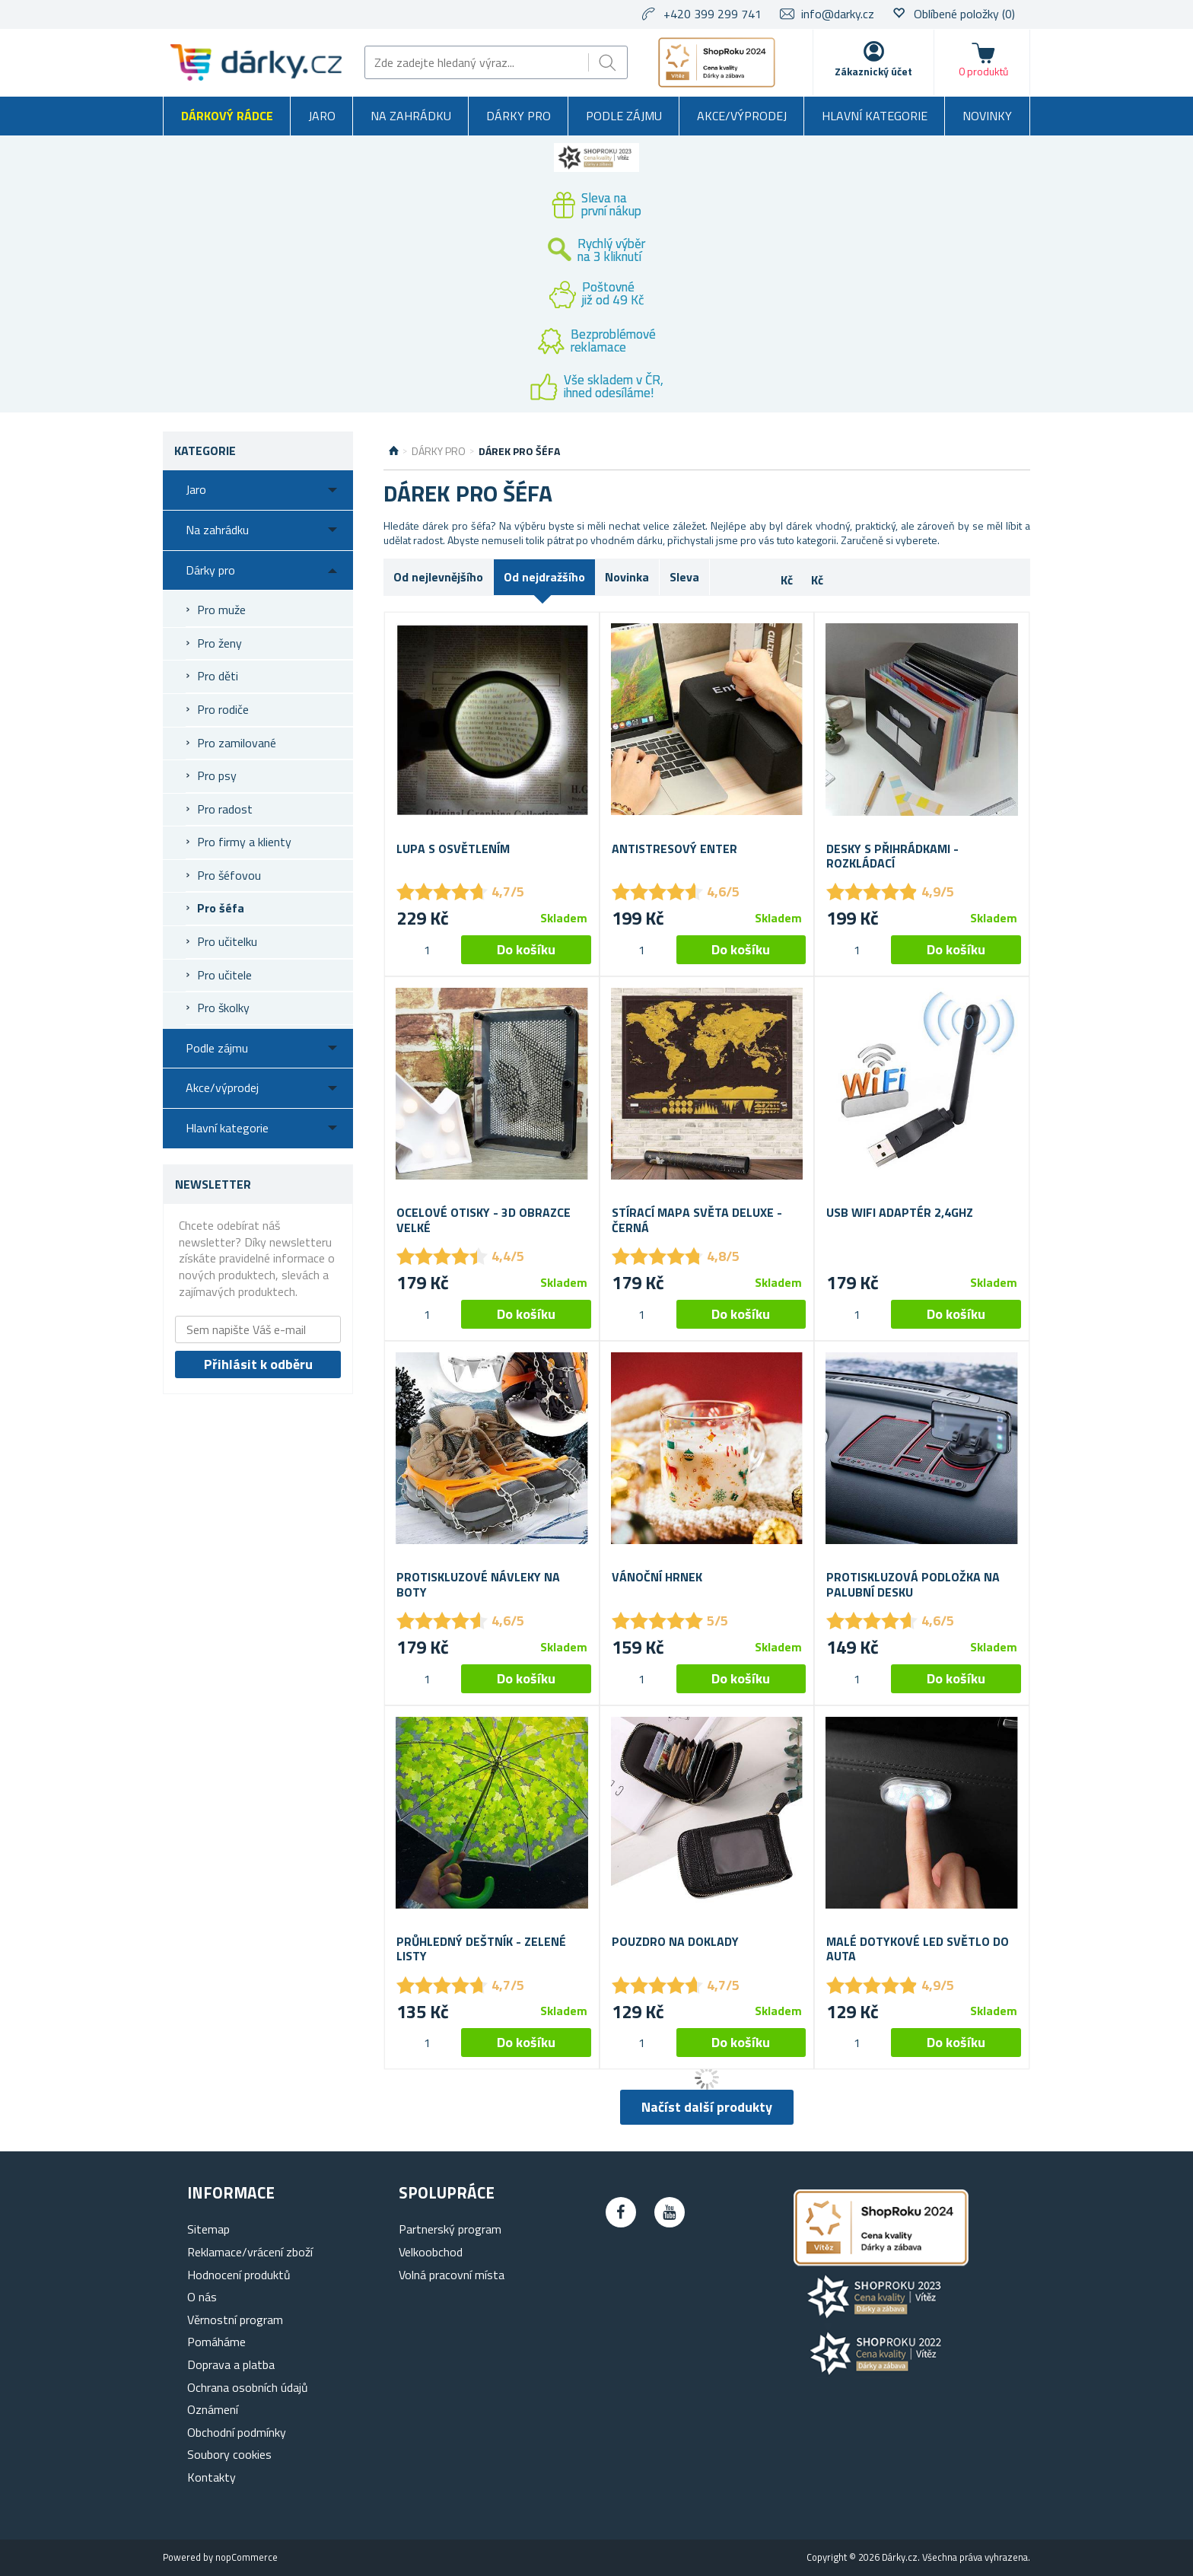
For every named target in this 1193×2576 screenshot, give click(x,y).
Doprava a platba (231, 2364)
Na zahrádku (411, 116)
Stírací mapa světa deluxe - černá (697, 1219)
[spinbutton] (426, 950)
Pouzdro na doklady (675, 1941)
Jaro (322, 116)
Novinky (987, 116)
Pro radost (225, 809)
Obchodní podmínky (236, 2432)
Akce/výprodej (742, 116)
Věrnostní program (235, 2319)
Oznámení (212, 2409)
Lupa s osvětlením (453, 849)
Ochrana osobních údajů (247, 2387)
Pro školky (223, 1007)
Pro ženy (219, 643)
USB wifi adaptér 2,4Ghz (899, 1212)
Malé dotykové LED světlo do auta (917, 1948)
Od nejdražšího (544, 577)
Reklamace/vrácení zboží (250, 2252)
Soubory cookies (229, 2454)
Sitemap (208, 2229)
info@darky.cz (837, 14)
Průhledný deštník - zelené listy (481, 1948)
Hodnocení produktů (239, 2275)
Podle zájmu (624, 116)
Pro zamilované (236, 743)
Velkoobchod (431, 2252)
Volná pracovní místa (451, 2275)
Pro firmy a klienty (244, 842)
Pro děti (217, 676)
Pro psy (217, 775)
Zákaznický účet (873, 71)
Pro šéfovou (229, 875)
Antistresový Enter (674, 849)
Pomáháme (216, 2341)
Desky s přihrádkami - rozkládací (892, 856)
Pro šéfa (220, 908)
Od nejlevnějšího (438, 577)
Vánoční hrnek (657, 1577)
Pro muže (221, 609)
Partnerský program (450, 2229)
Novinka (627, 577)
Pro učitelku (227, 941)
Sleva (684, 577)
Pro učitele (224, 975)
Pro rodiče (223, 709)
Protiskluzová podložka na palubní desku (913, 1584)
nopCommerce (246, 2557)
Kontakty (211, 2477)
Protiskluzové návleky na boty (478, 1584)
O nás (202, 2297)
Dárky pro (518, 116)
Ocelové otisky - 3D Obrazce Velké (483, 1219)
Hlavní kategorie (874, 116)
